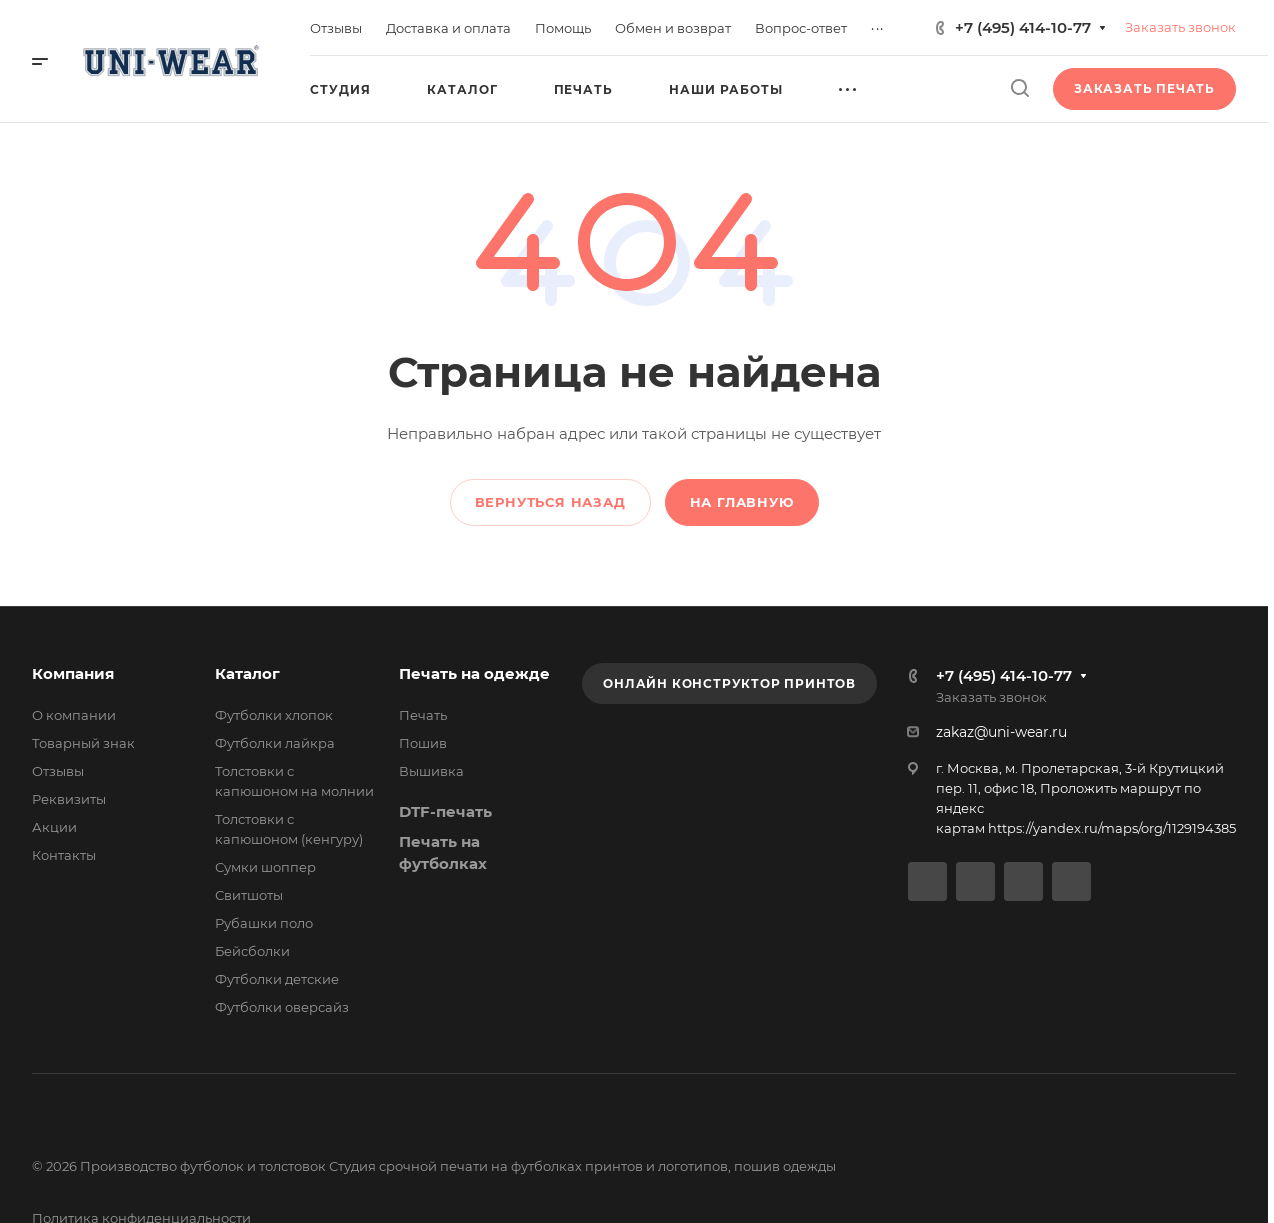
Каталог (247, 673)
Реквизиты (69, 799)
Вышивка (431, 771)
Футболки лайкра (275, 743)
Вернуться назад (550, 502)
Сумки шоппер (265, 867)
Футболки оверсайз (282, 1007)
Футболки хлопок (274, 715)
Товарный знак (83, 743)
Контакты (64, 855)
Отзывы (58, 771)
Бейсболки (252, 951)
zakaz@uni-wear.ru (1001, 732)
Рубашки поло (264, 923)
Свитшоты (249, 895)
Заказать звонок (1180, 27)
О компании (74, 715)
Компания (73, 673)
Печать (423, 715)
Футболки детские (277, 979)
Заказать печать (1144, 88)
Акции (54, 827)
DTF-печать (445, 811)
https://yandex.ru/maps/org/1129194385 (1112, 828)
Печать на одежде (474, 673)
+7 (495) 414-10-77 (1023, 27)
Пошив (423, 743)
